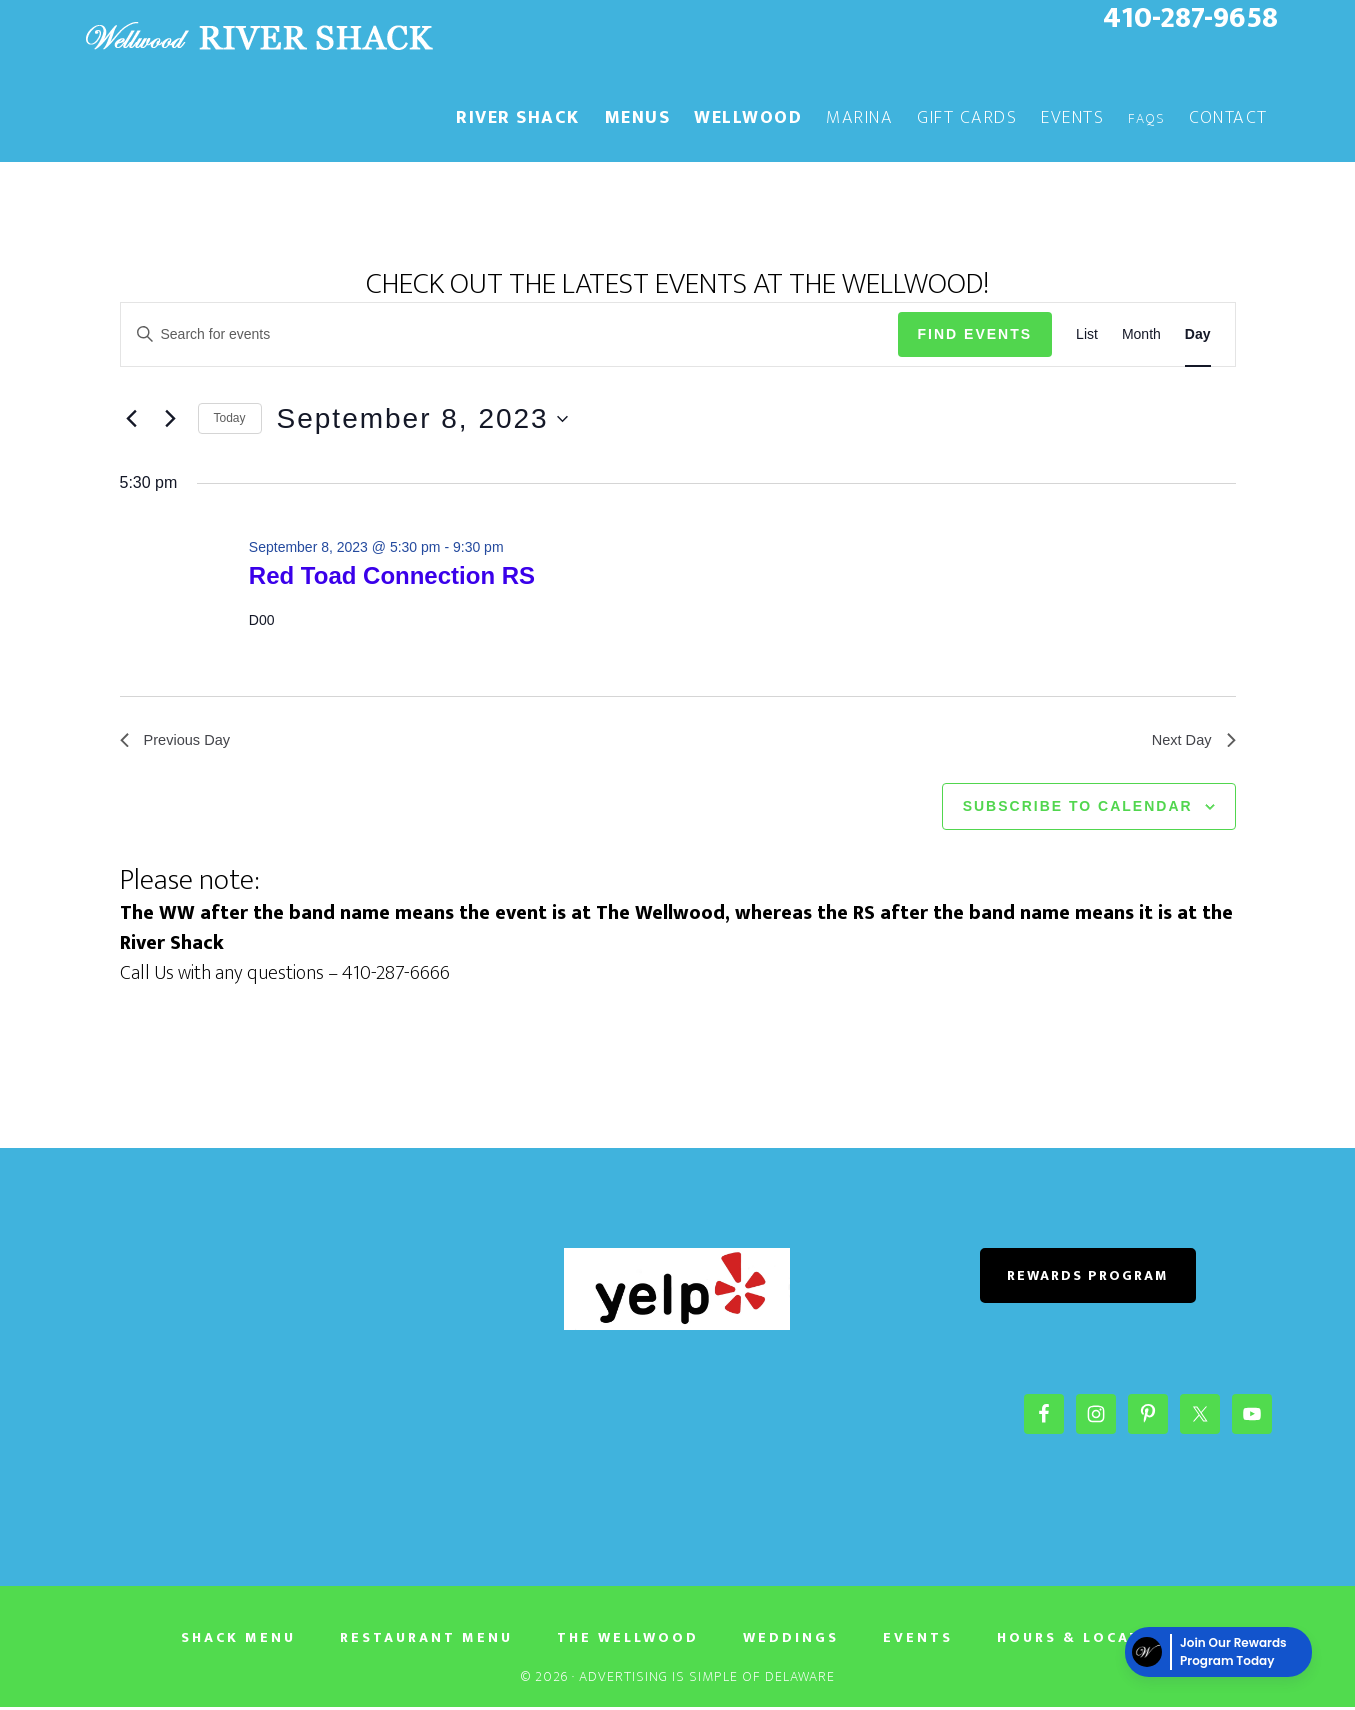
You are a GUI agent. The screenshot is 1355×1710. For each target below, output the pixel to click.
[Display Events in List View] (1087, 334)
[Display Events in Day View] (1198, 334)
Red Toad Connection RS (392, 575)
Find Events (975, 334)
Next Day (1191, 741)
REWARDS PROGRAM (1088, 1278)
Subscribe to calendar (1078, 810)
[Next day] (171, 419)
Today (230, 418)
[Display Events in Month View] (1141, 334)
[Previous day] (132, 419)
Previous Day (179, 741)
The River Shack (258, 38)
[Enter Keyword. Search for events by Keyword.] (509, 334)
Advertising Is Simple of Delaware (707, 1679)
